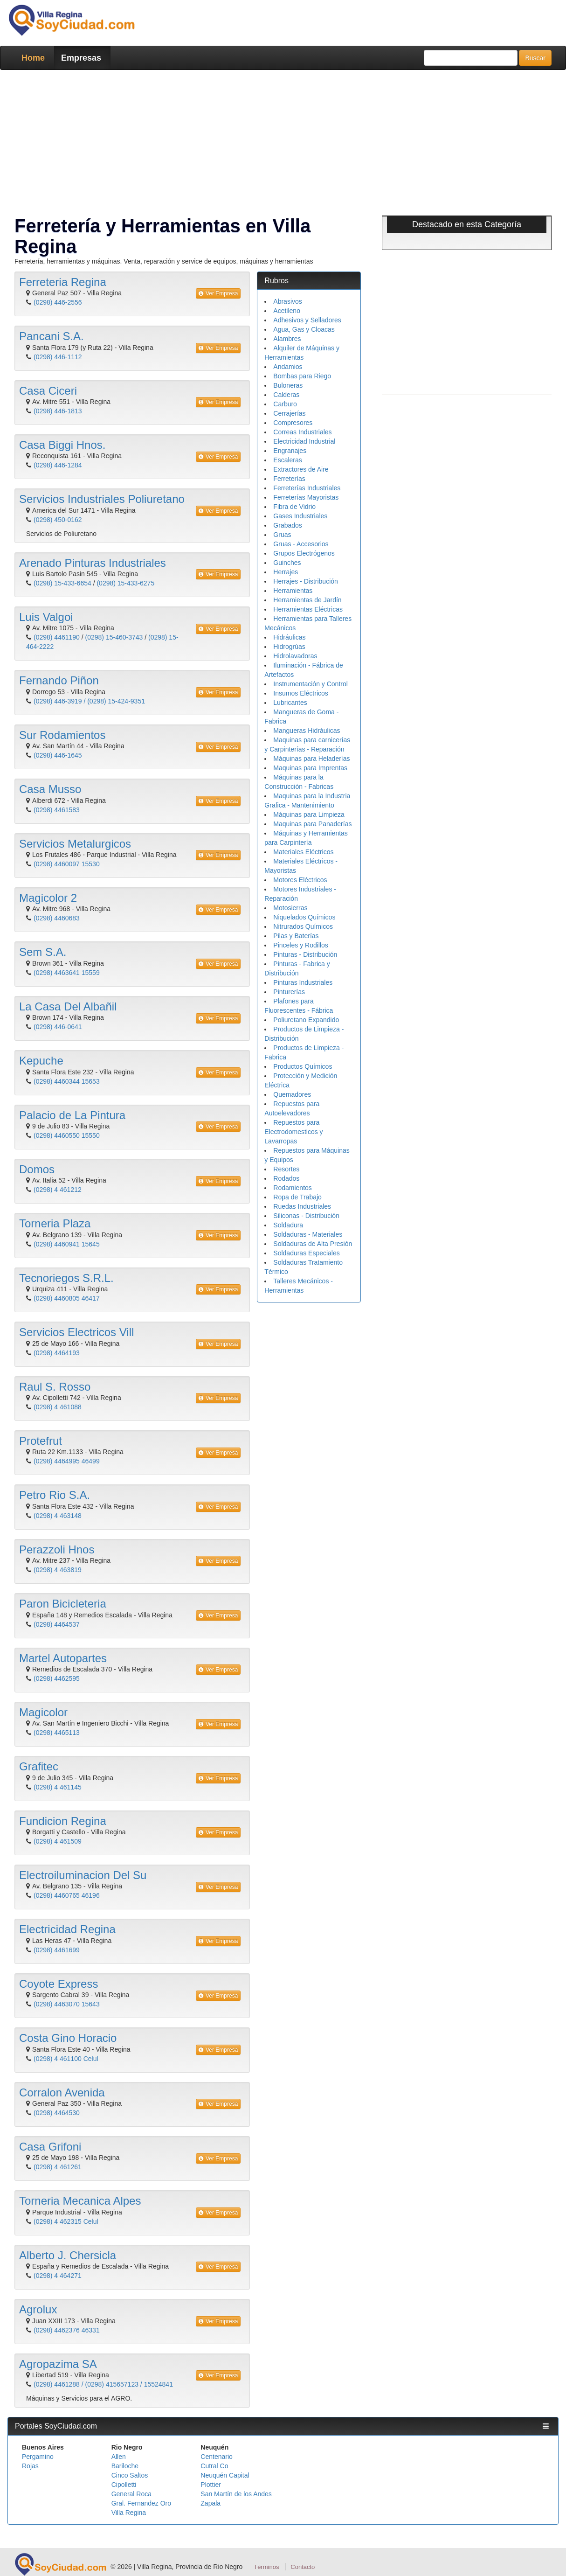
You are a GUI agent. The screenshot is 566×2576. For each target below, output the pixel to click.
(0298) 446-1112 (58, 357)
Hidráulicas (289, 637)
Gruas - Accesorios (300, 544)
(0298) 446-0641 (58, 1026)
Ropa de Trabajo (297, 1197)
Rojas (30, 2466)
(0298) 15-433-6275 (125, 583)
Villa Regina (128, 2512)
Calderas (286, 394)
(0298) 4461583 (57, 810)
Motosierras (290, 908)
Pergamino (38, 2456)
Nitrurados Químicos (303, 926)
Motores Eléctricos (300, 880)
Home (33, 58)
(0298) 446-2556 (58, 302)
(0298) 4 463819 (58, 1569)
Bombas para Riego (302, 376)
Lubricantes (290, 702)
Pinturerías (289, 992)
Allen (118, 2456)
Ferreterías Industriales (306, 488)
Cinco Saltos (129, 2475)
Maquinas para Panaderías (312, 824)
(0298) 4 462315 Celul (66, 2221)
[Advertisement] (283, 144)
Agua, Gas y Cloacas (304, 329)
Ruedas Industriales (302, 1206)
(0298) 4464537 (57, 1624)
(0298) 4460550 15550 (67, 1135)
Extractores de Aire (300, 469)
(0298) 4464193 (57, 1353)
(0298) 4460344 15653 (67, 1081)
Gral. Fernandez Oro (141, 2503)
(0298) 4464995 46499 (67, 1461)
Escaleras (287, 460)
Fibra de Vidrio (294, 506)
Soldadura (288, 1225)
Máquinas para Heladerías (311, 758)
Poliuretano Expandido (306, 1019)
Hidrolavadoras (295, 656)
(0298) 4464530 (57, 2112)
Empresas (81, 58)
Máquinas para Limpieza (309, 814)
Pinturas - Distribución (305, 954)
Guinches (287, 562)
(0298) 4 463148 (58, 1515)
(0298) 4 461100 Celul (66, 2058)
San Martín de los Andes (236, 2494)
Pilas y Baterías (295, 936)
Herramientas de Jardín (307, 600)
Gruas (282, 534)
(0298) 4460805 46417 (67, 1298)
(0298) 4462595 (57, 1678)
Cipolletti (124, 2484)
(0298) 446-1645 (58, 755)
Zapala (210, 2503)
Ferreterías (289, 478)
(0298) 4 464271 (58, 2275)
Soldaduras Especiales (306, 1253)
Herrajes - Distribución (305, 581)
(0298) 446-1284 (58, 465)
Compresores (292, 422)
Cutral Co (214, 2466)
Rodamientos (292, 1187)
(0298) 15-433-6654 (62, 583)
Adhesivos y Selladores (307, 320)
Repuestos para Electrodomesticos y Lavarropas (293, 1132)
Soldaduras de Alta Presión (312, 1243)
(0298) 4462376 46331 (67, 2330)
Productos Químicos (302, 1066)
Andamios (287, 366)
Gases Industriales (300, 516)
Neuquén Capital (224, 2475)
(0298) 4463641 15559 (67, 972)
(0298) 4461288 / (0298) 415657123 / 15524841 (103, 2384)
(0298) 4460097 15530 (67, 864)
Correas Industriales (302, 432)
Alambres (287, 338)
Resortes (286, 1169)
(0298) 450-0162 (58, 519)
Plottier (210, 2484)
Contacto (302, 2566)
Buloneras (288, 385)
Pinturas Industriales (302, 982)
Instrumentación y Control (310, 684)
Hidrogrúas (289, 646)
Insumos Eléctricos (300, 693)
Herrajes (285, 572)
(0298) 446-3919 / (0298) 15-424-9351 (89, 701)
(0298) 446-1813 (58, 411)
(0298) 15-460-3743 (114, 637)
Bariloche (124, 2466)
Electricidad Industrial (304, 441)
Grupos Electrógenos (304, 553)
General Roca (131, 2494)
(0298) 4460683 (57, 918)
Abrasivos (287, 301)
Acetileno (286, 310)
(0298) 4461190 (57, 637)
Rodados (286, 1178)
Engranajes (289, 450)
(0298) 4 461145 (58, 1787)
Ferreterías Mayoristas (305, 497)
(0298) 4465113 (57, 1732)
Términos (266, 2566)
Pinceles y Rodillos (300, 945)
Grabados (287, 525)
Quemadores (292, 1094)
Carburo (285, 404)
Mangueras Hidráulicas (306, 730)
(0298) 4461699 (57, 1950)
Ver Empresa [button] (218, 293)
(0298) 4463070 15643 (67, 2004)
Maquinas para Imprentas (310, 768)
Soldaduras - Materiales (307, 1234)
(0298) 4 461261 (58, 2167)
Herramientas (292, 590)
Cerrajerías (289, 413)
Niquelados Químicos (304, 917)
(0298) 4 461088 (58, 1407)
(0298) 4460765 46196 (67, 1895)
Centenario (216, 2456)
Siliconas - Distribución (306, 1215)
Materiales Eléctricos (303, 852)
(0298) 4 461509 (58, 1841)
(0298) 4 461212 (58, 1189)
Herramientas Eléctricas (308, 609)
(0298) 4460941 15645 (67, 1244)
